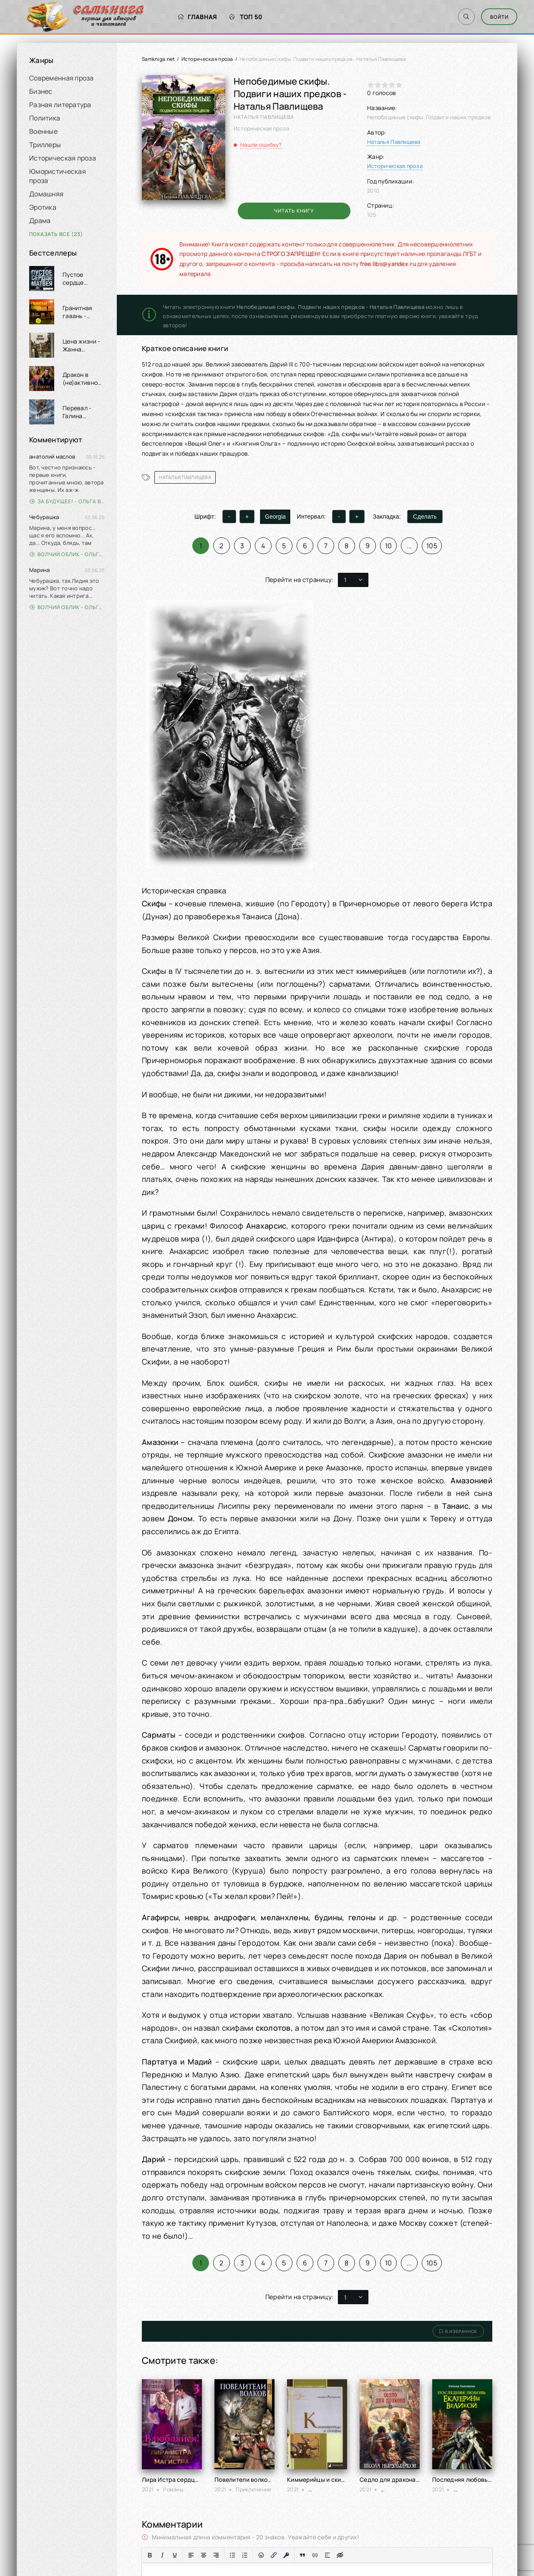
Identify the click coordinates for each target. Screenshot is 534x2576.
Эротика (42, 207)
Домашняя (46, 193)
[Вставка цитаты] (302, 2555)
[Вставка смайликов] (261, 2555)
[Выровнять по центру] (203, 2555)
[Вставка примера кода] (315, 2555)
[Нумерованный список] (245, 2555)
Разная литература (60, 104)
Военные (43, 131)
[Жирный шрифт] (150, 2555)
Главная (189, 17)
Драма (39, 220)
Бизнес (41, 91)
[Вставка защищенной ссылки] (286, 2555)
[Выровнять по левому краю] (191, 2555)
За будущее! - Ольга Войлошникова (67, 501)
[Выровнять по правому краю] (216, 2555)
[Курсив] (162, 2555)
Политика (44, 118)
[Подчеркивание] (175, 2555)
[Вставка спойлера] (327, 2555)
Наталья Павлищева (394, 141)
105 (431, 545)
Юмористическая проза (57, 176)
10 (388, 545)
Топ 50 (237, 17)
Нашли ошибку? (261, 144)
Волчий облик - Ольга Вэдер (67, 554)
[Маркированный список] (232, 2555)
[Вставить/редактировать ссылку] (273, 2555)
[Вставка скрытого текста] (340, 2555)
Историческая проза (62, 158)
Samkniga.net (158, 59)
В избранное (458, 2331)
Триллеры (45, 144)
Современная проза (61, 78)
